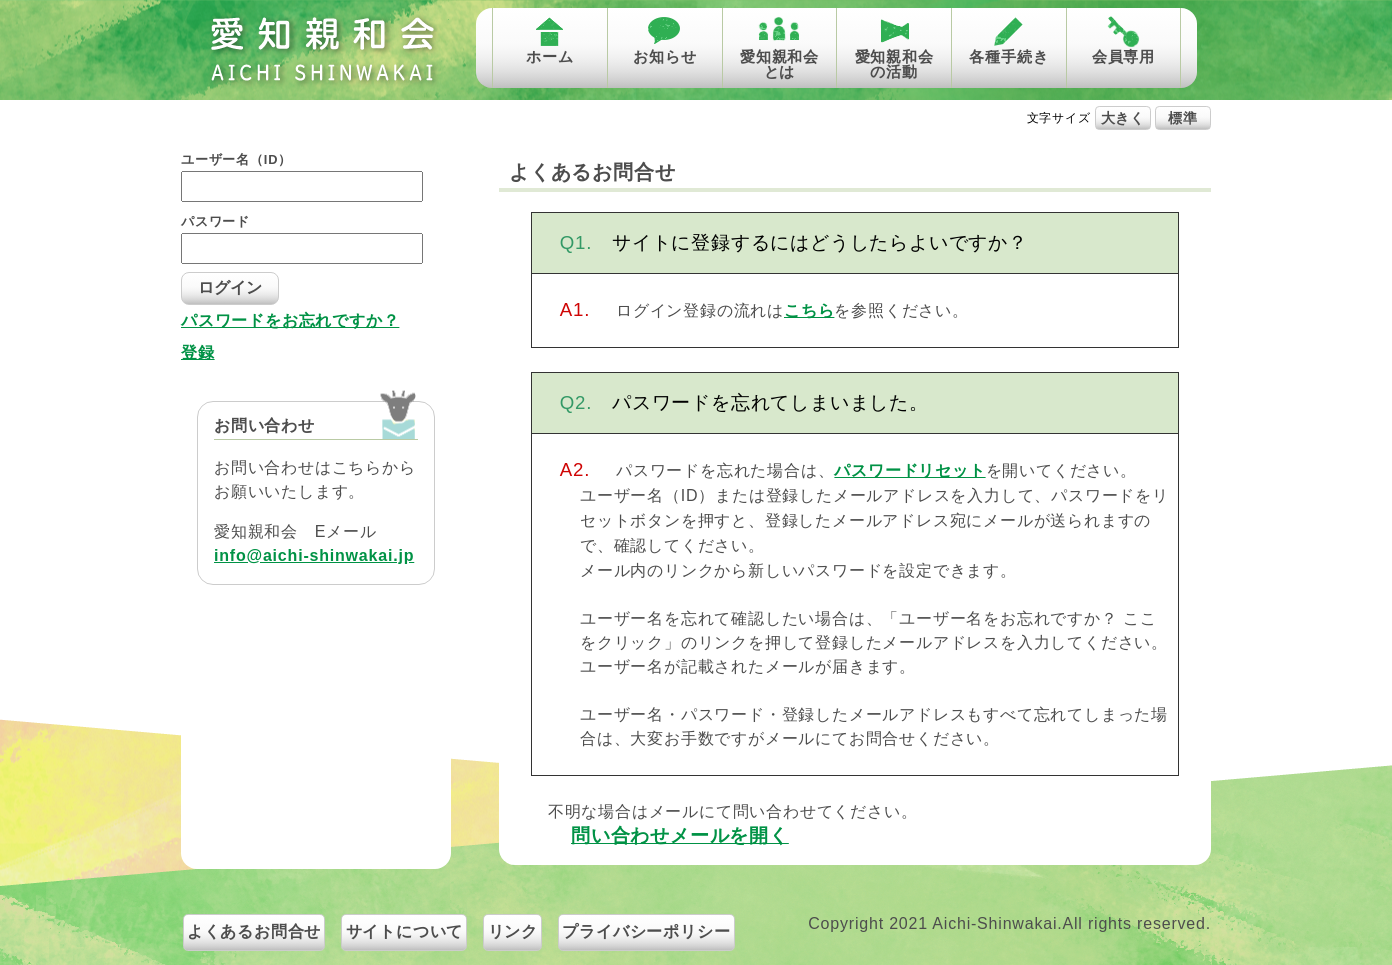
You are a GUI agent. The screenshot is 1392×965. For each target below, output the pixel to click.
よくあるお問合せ (254, 931)
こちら (809, 310)
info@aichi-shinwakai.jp (314, 555)
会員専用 (1123, 56)
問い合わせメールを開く (680, 835)
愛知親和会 (322, 50)
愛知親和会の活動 (894, 64)
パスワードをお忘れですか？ (290, 321)
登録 (198, 353)
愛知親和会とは (779, 64)
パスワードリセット (909, 470)
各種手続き (1008, 56)
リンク (513, 931)
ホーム (549, 56)
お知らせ (664, 56)
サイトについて (405, 931)
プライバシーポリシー (646, 931)
